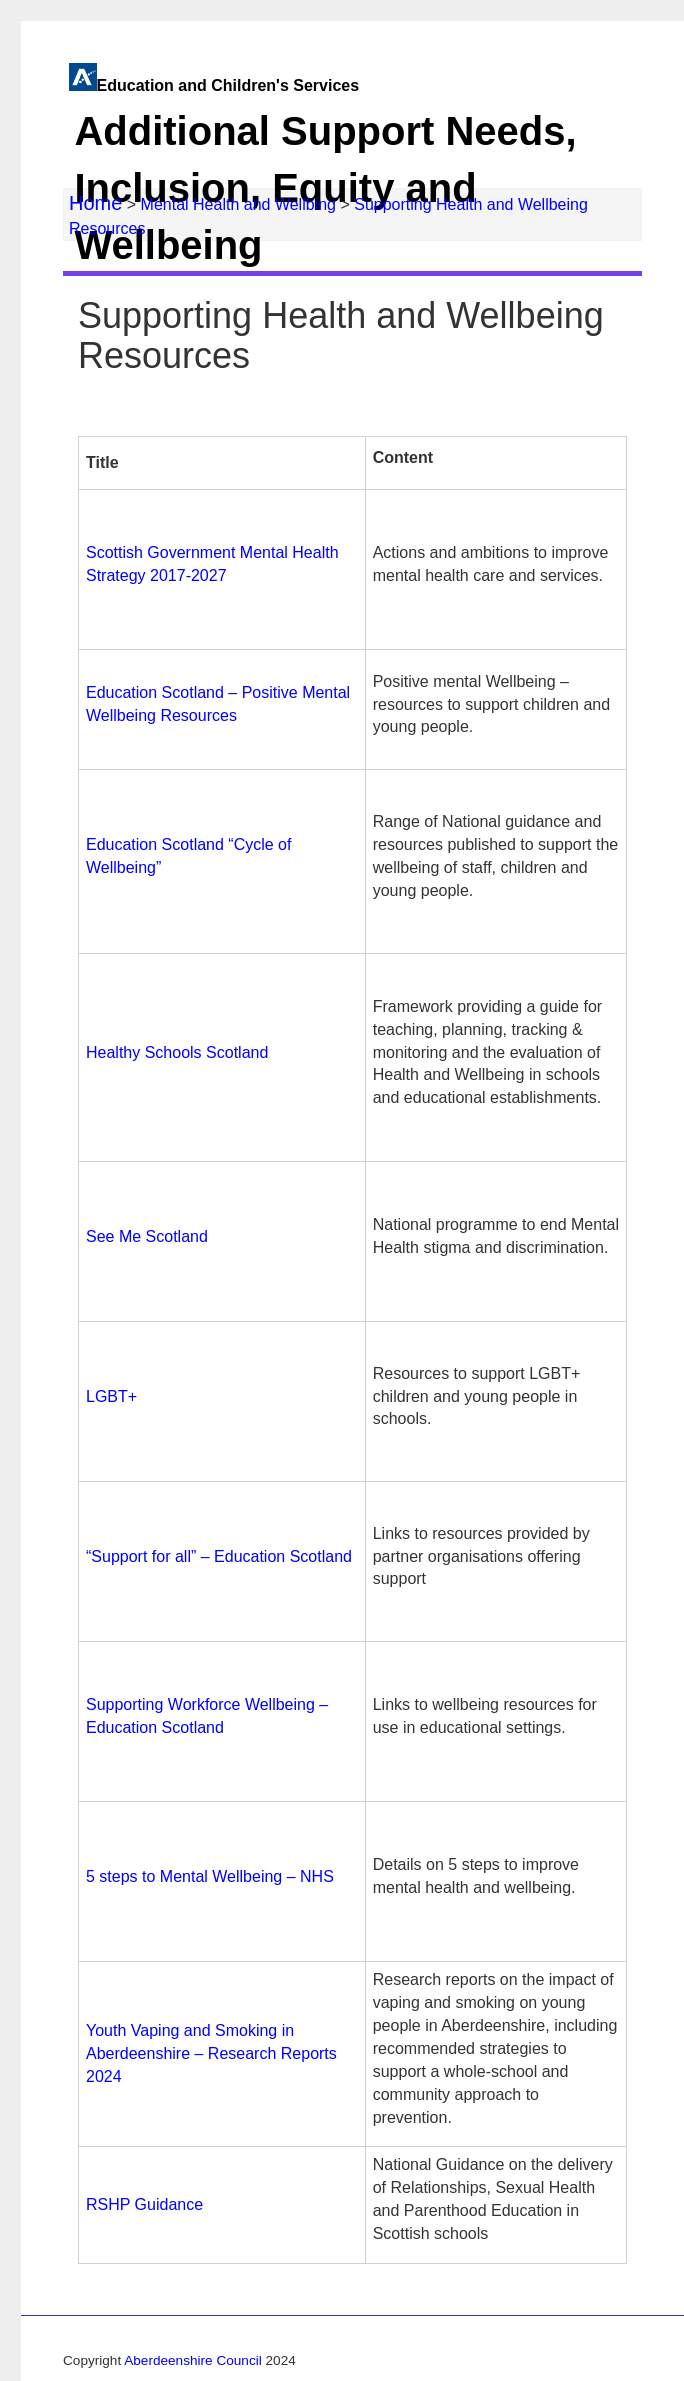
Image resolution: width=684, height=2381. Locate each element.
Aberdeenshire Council (193, 2360)
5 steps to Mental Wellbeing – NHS (210, 1876)
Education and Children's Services (340, 178)
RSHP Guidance (144, 2204)
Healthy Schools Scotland (177, 1052)
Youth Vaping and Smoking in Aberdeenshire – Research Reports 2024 (211, 2053)
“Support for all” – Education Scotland (219, 1556)
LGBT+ (111, 1396)
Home (95, 203)
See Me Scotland (147, 1236)
